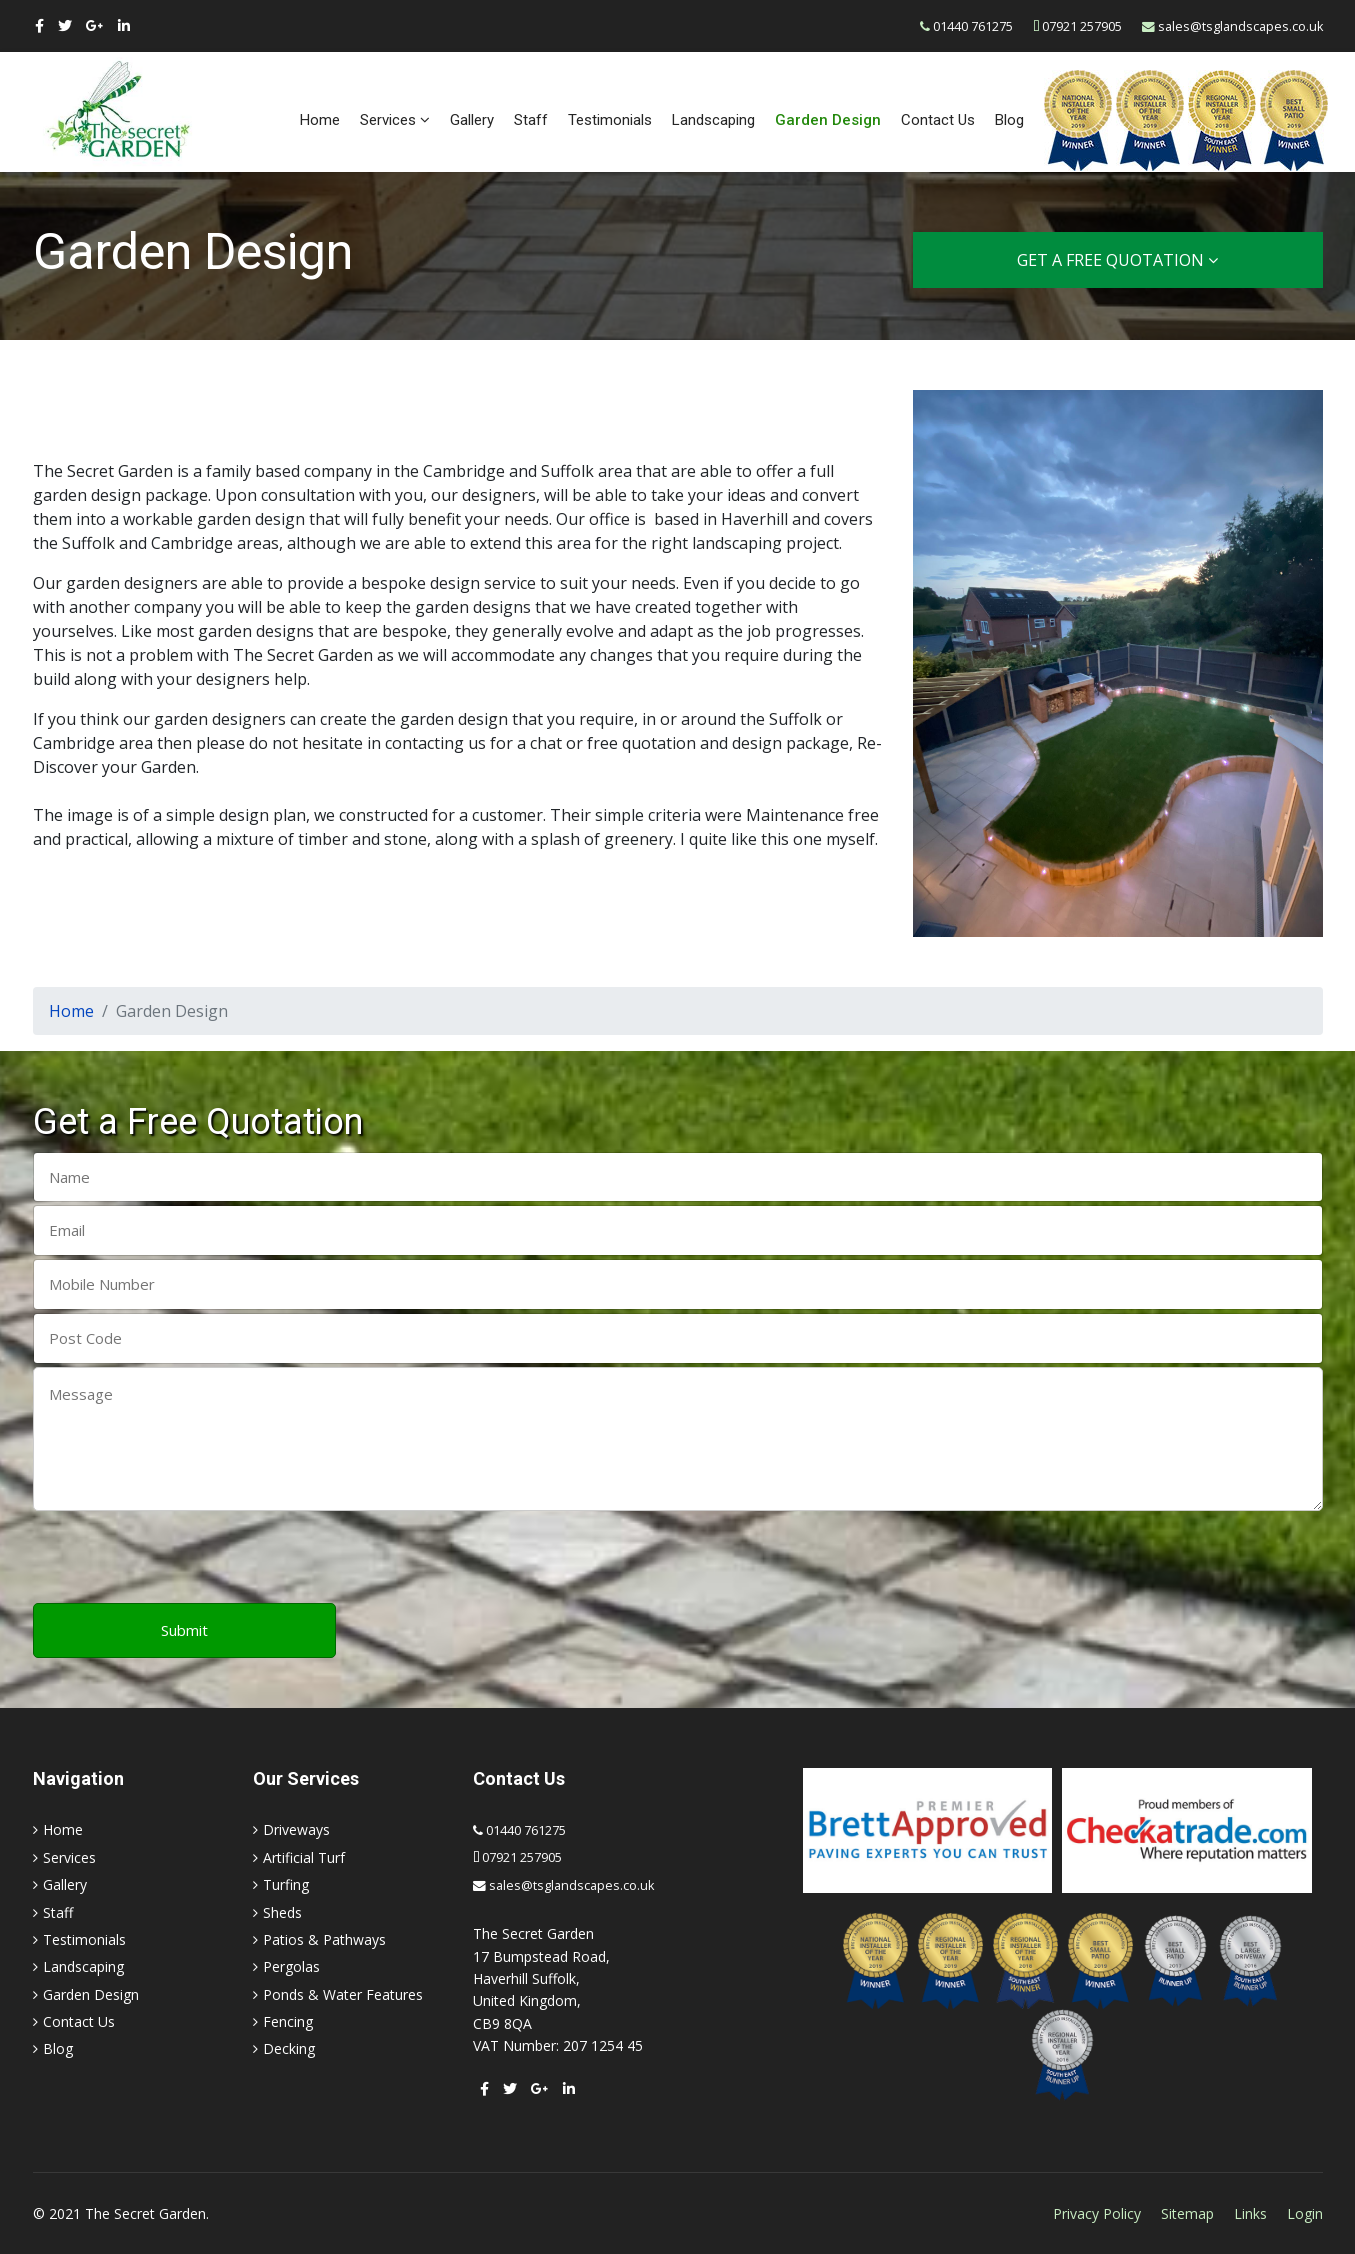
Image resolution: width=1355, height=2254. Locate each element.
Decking (289, 2048)
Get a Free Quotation (1117, 260)
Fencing (288, 2021)
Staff (531, 120)
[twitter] (65, 25)
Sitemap (1187, 2213)
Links (1250, 2213)
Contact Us (938, 120)
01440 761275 (973, 26)
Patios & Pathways (324, 1939)
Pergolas (291, 1966)
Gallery (472, 120)
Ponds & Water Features (343, 1994)
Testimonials (610, 120)
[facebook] (39, 25)
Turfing (286, 1884)
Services (388, 120)
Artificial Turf (304, 1857)
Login (1305, 2213)
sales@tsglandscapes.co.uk (1240, 26)
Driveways (296, 1829)
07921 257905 (1082, 26)
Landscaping (713, 120)
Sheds (282, 1912)
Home (320, 120)
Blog (1009, 120)
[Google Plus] (95, 25)
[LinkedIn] (124, 25)
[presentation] (185, 1559)
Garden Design (828, 120)
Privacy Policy (1097, 2213)
